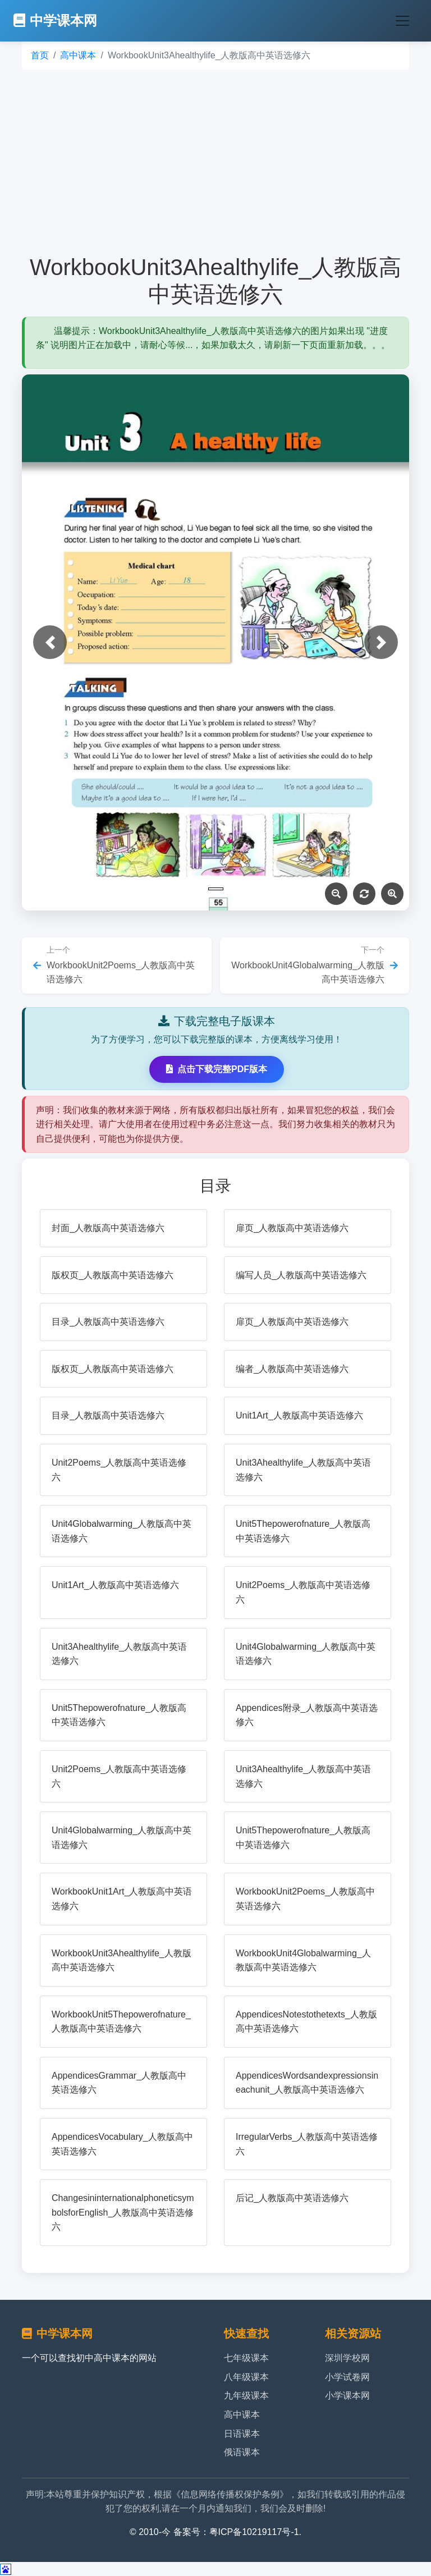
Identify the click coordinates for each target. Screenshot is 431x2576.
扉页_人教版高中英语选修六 (292, 1228)
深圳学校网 (347, 2358)
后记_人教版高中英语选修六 (292, 2198)
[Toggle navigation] (402, 20)
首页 (40, 55)
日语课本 (242, 2433)
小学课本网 (347, 2395)
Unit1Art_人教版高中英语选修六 (299, 1415)
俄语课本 (242, 2452)
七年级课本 (246, 2358)
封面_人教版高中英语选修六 (108, 1228)
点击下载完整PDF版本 (216, 1069)
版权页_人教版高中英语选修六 (112, 1275)
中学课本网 (55, 20)
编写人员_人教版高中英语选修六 (301, 1275)
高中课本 (78, 55)
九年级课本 (246, 2395)
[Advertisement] (215, 161)
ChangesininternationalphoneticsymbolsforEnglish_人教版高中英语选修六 (123, 2212)
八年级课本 (246, 2377)
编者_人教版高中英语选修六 (292, 1369)
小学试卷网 (347, 2377)
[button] (50, 642)
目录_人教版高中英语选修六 (108, 1321)
